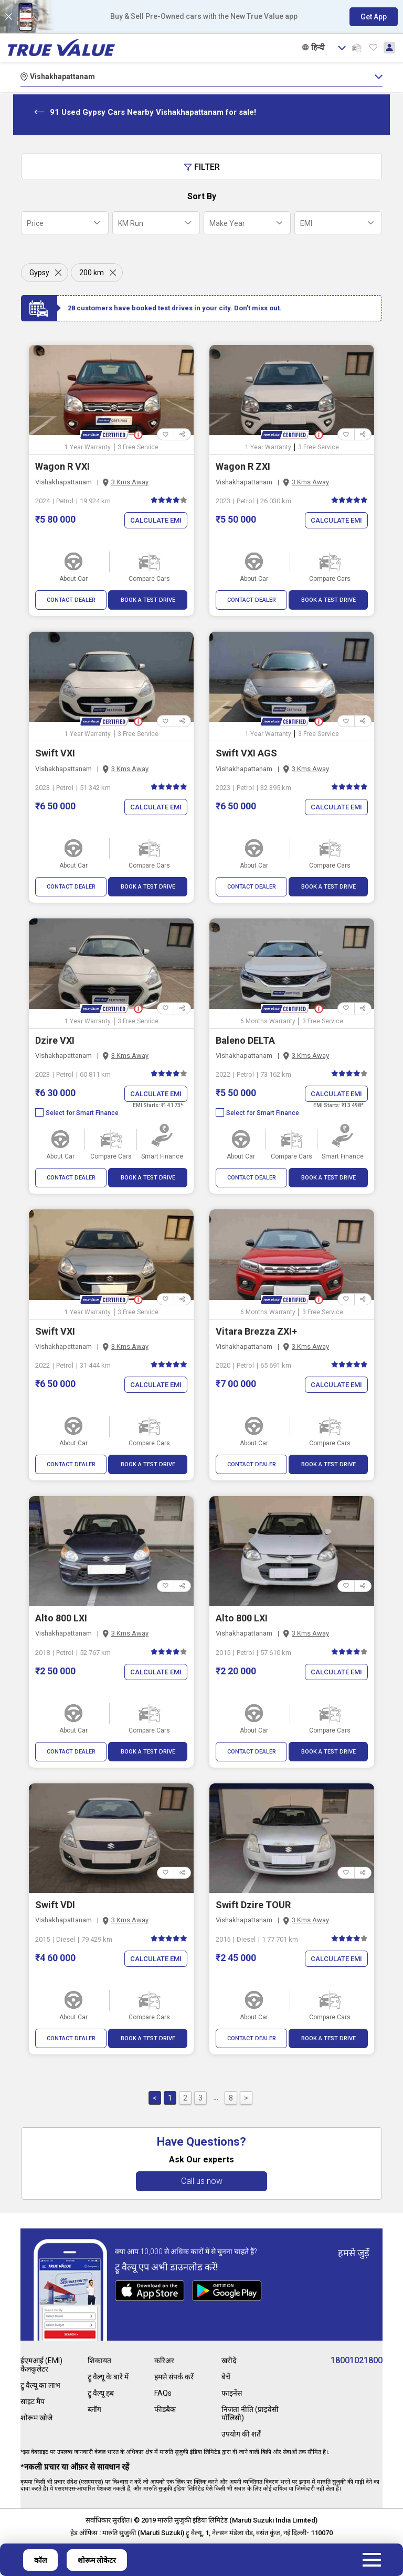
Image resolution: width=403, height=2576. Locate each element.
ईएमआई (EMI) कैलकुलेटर (41, 2364)
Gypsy (39, 272)
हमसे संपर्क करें (174, 2377)
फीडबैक (165, 2409)
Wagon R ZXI (243, 466)
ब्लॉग (94, 2409)
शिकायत (99, 2360)
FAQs (163, 2393)
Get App (373, 17)
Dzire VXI (55, 1040)
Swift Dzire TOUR (253, 1904)
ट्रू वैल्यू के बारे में (108, 2377)
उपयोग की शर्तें (241, 2434)
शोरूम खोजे (36, 2417)
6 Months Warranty (267, 1021)
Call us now (201, 2181)
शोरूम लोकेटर (97, 2560)
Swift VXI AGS (246, 753)
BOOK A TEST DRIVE (148, 600)
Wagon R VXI (62, 466)
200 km (91, 272)
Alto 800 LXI (61, 1617)
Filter (202, 167)
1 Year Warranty (88, 447)
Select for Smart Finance (77, 1113)
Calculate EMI (156, 520)
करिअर (164, 2360)
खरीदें (228, 2360)
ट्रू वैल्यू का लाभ (40, 2385)
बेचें (225, 2377)
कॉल (40, 2560)
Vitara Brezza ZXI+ (256, 1331)
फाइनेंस (231, 2393)
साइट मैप (32, 2401)
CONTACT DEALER (71, 600)
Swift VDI (55, 1904)
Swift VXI (55, 753)
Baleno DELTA (245, 1040)
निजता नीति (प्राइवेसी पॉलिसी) (250, 2413)
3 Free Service (138, 447)
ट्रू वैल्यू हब (101, 2393)
